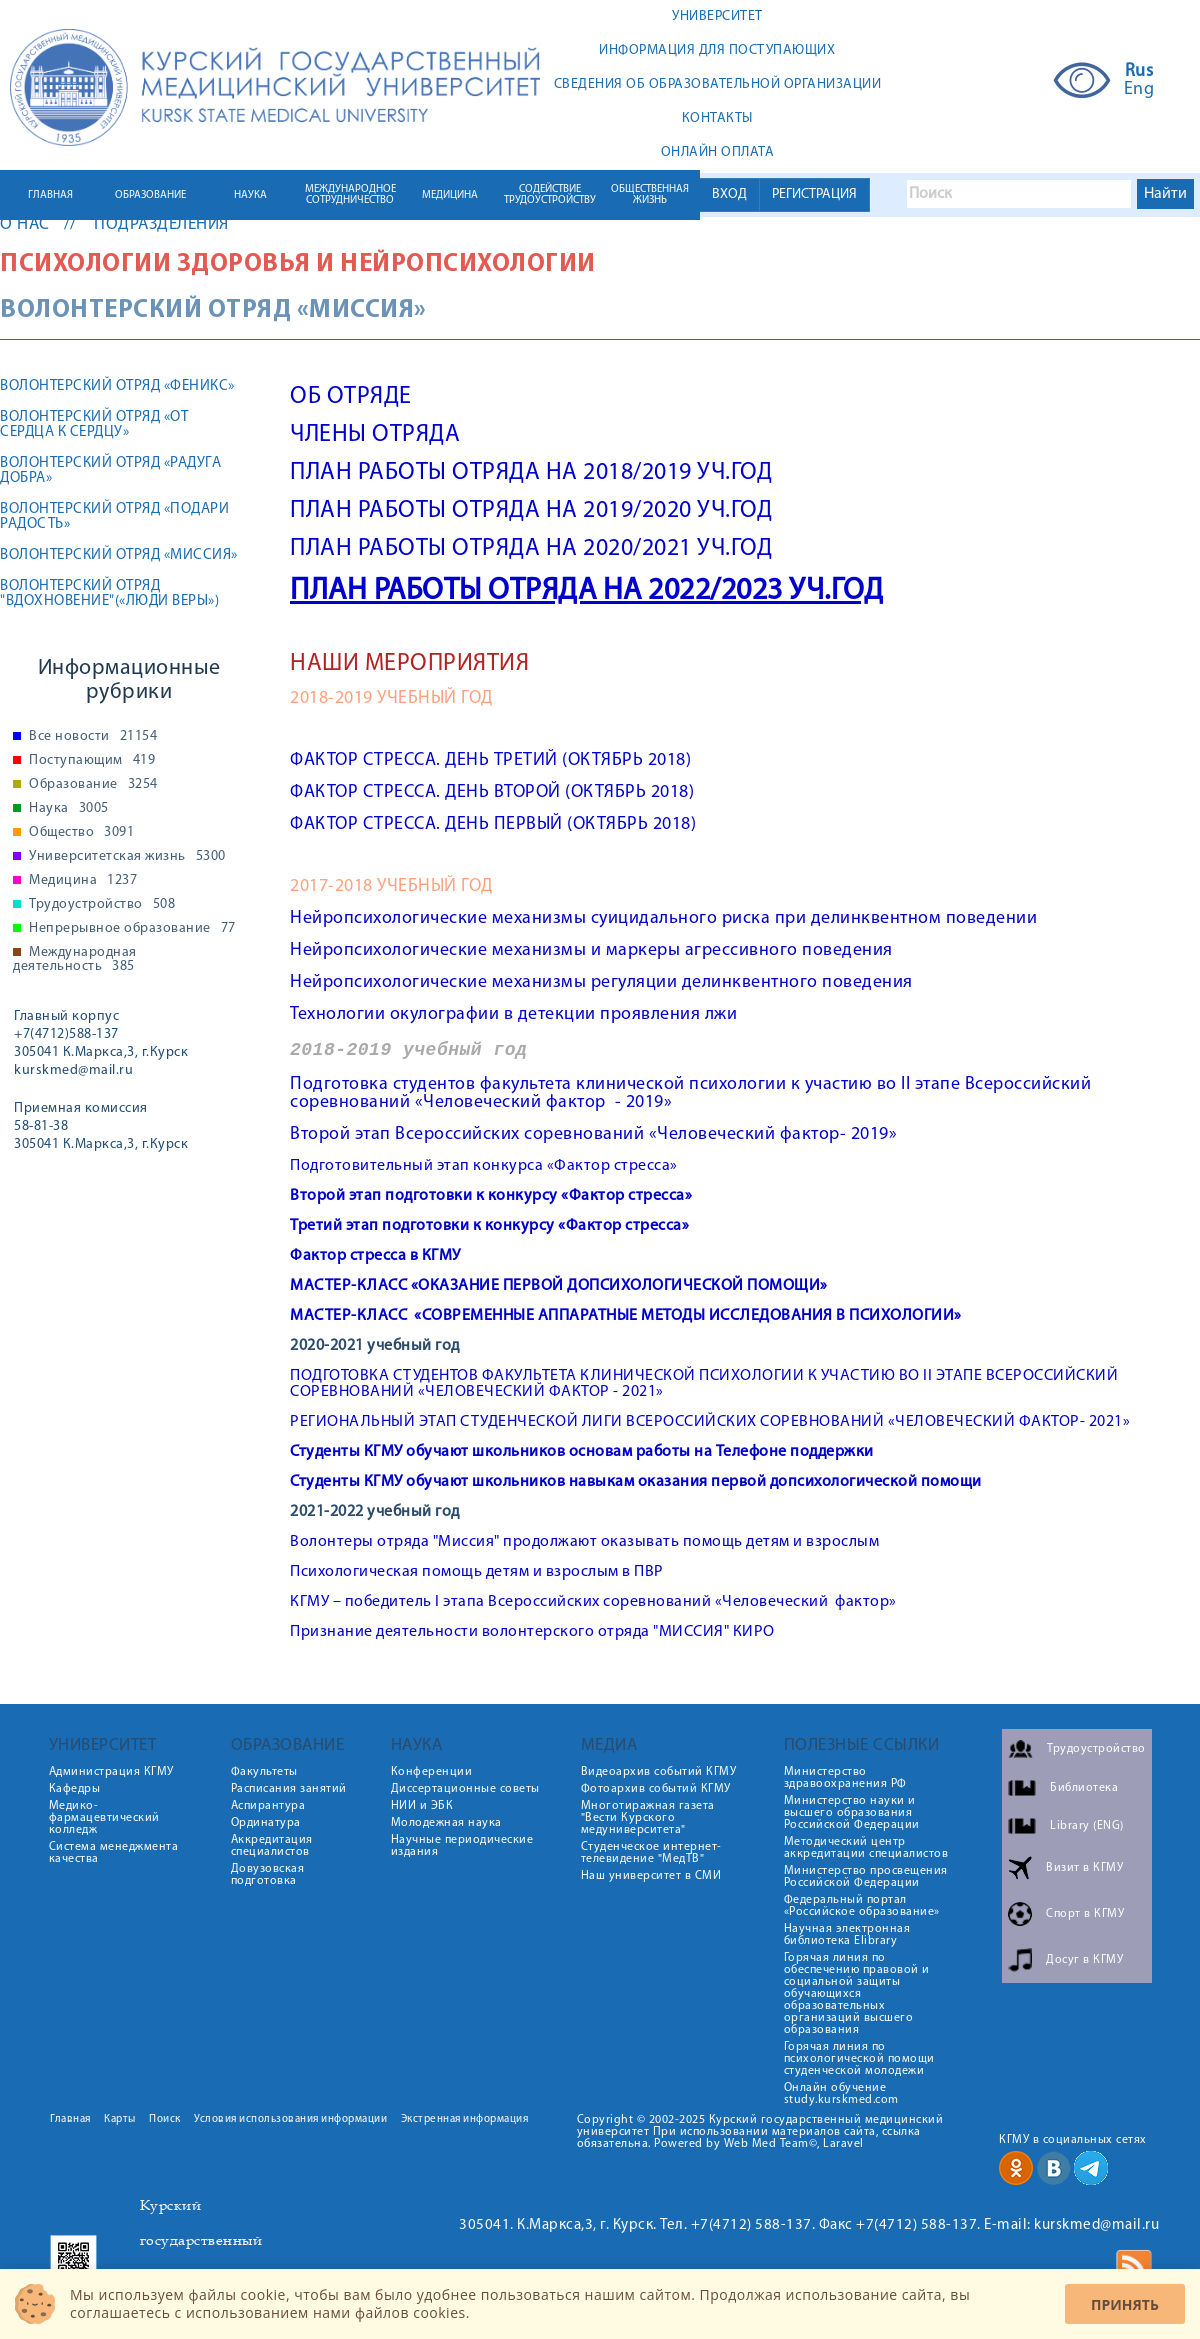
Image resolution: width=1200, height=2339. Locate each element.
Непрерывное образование (132, 929)
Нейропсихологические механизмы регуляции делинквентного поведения (601, 982)
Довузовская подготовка (268, 1875)
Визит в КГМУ (1084, 1868)
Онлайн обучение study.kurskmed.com (841, 2094)
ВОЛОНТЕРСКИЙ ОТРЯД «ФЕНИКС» (117, 386)
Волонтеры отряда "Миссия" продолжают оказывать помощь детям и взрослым (584, 1542)
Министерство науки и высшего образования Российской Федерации (852, 1813)
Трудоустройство (102, 905)
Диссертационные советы (465, 1789)
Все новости (93, 737)
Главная (70, 2119)
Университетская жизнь (127, 857)
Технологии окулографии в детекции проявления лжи (513, 1014)
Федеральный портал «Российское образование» (862, 1906)
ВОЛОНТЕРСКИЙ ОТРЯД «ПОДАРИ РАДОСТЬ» (114, 517)
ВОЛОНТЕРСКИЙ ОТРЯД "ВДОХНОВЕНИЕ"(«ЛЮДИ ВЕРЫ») (109, 594)
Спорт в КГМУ (1085, 1914)
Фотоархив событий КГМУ (656, 1789)
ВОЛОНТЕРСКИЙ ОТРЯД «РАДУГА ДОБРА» (110, 471)
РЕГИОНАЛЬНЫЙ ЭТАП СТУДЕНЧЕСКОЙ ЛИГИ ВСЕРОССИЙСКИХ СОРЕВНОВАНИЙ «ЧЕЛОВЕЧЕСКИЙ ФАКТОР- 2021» (710, 1422)
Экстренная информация (465, 2119)
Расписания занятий (289, 1789)
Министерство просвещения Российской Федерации (866, 1877)
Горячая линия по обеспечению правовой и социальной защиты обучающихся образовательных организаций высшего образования (857, 1994)
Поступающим (92, 761)
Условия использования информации (290, 2119)
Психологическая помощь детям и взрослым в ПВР (477, 1572)
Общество (81, 833)
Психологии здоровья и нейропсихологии (298, 264)
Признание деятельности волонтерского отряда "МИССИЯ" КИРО (532, 1632)
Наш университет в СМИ (651, 1876)
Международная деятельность (75, 960)
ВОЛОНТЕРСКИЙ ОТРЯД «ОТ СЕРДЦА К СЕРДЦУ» (94, 425)
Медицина (83, 881)
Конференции (432, 1772)
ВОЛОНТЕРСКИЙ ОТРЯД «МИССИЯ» (119, 555)
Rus (1139, 72)
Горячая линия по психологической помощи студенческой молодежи (859, 2059)
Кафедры (75, 1789)
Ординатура (266, 1823)
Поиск (165, 2119)
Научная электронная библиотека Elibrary (847, 1935)
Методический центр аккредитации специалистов (866, 1848)
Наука (69, 809)
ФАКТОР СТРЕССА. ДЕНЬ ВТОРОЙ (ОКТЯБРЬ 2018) (492, 792)
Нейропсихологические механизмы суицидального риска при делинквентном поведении (663, 918)
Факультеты (264, 1772)
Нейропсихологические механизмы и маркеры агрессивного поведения (591, 950)
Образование (93, 785)
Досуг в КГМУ (1084, 1960)
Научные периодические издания (462, 1846)
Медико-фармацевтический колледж (104, 1818)
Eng (1139, 90)
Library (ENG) (1087, 1826)
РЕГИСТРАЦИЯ (814, 194)
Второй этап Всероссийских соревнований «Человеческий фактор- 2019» (593, 1134)
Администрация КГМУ (111, 1772)
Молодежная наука (446, 1823)
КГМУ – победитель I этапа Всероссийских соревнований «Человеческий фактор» (593, 1602)
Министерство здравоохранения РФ (845, 1778)
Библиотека (1084, 1788)
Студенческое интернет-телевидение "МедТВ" (651, 1853)
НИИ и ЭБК (422, 1806)
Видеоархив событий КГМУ (659, 1772)
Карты (120, 2119)
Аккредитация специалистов (272, 1846)
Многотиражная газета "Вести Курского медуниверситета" (648, 1818)
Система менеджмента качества (114, 1853)
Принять (1125, 2304)
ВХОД (729, 194)
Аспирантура (268, 1806)
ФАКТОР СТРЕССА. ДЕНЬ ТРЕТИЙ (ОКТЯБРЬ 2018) (490, 760)
